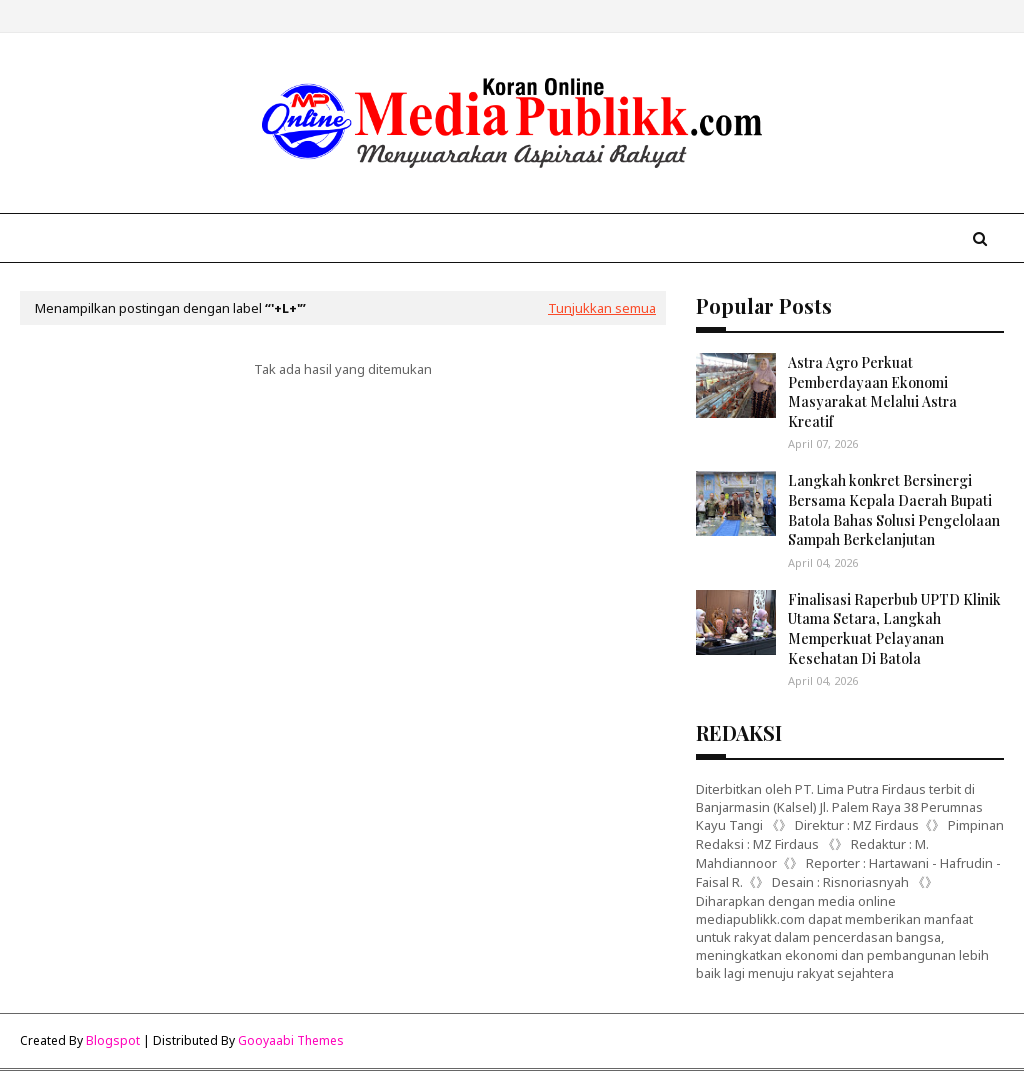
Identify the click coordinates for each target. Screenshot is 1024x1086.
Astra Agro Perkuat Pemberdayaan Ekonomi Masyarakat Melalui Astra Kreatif (872, 392)
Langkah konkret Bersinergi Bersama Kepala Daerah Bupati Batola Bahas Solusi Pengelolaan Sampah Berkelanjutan (894, 510)
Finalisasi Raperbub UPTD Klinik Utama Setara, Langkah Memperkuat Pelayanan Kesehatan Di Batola (894, 629)
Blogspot (113, 1040)
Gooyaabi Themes (291, 1040)
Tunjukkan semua (602, 308)
